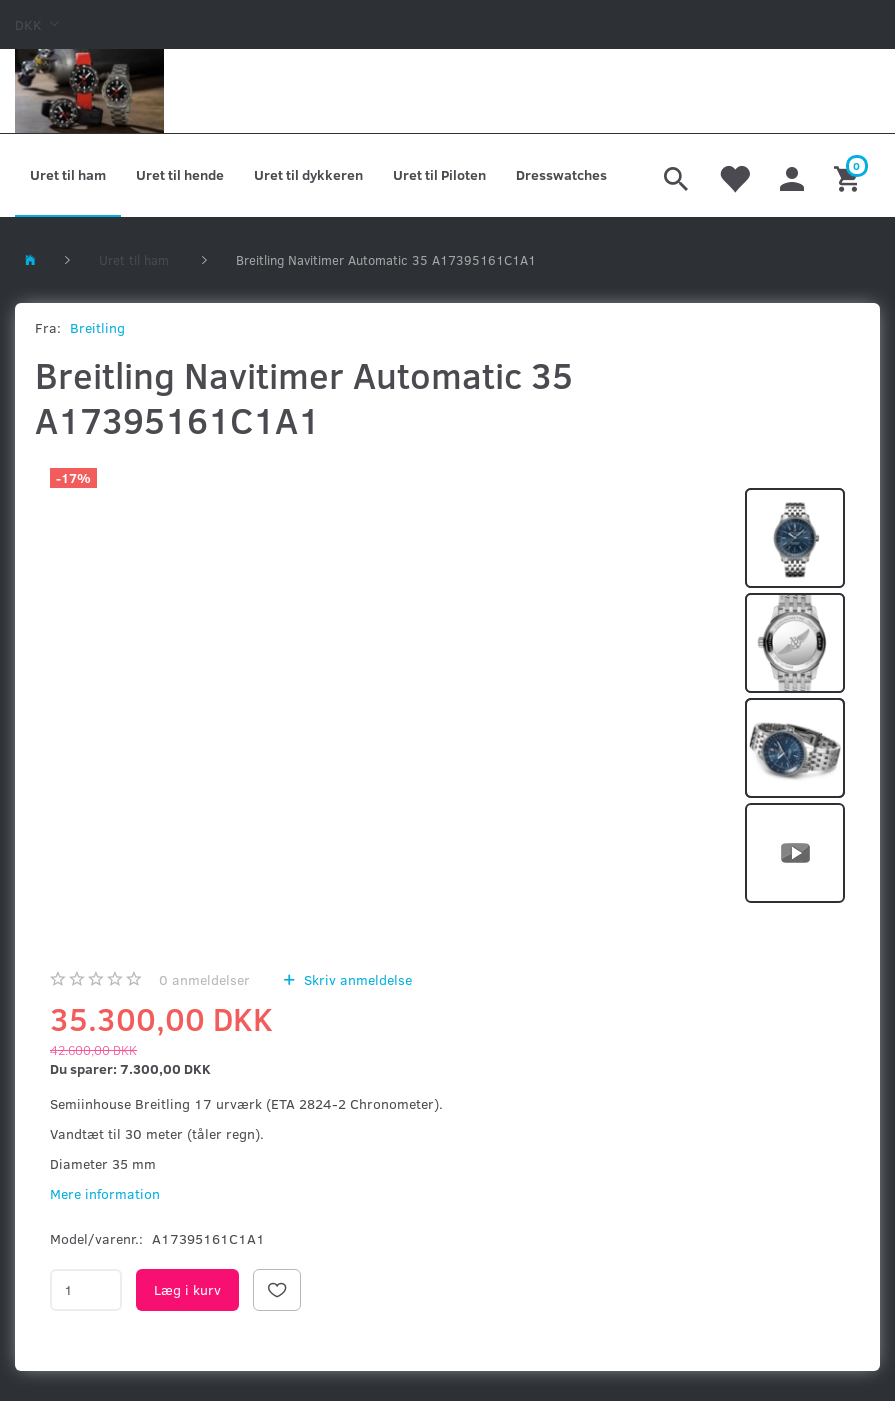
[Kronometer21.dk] (89, 91)
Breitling (97, 327)
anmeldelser (204, 979)
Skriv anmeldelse (356, 979)
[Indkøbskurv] (849, 176)
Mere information (105, 1193)
